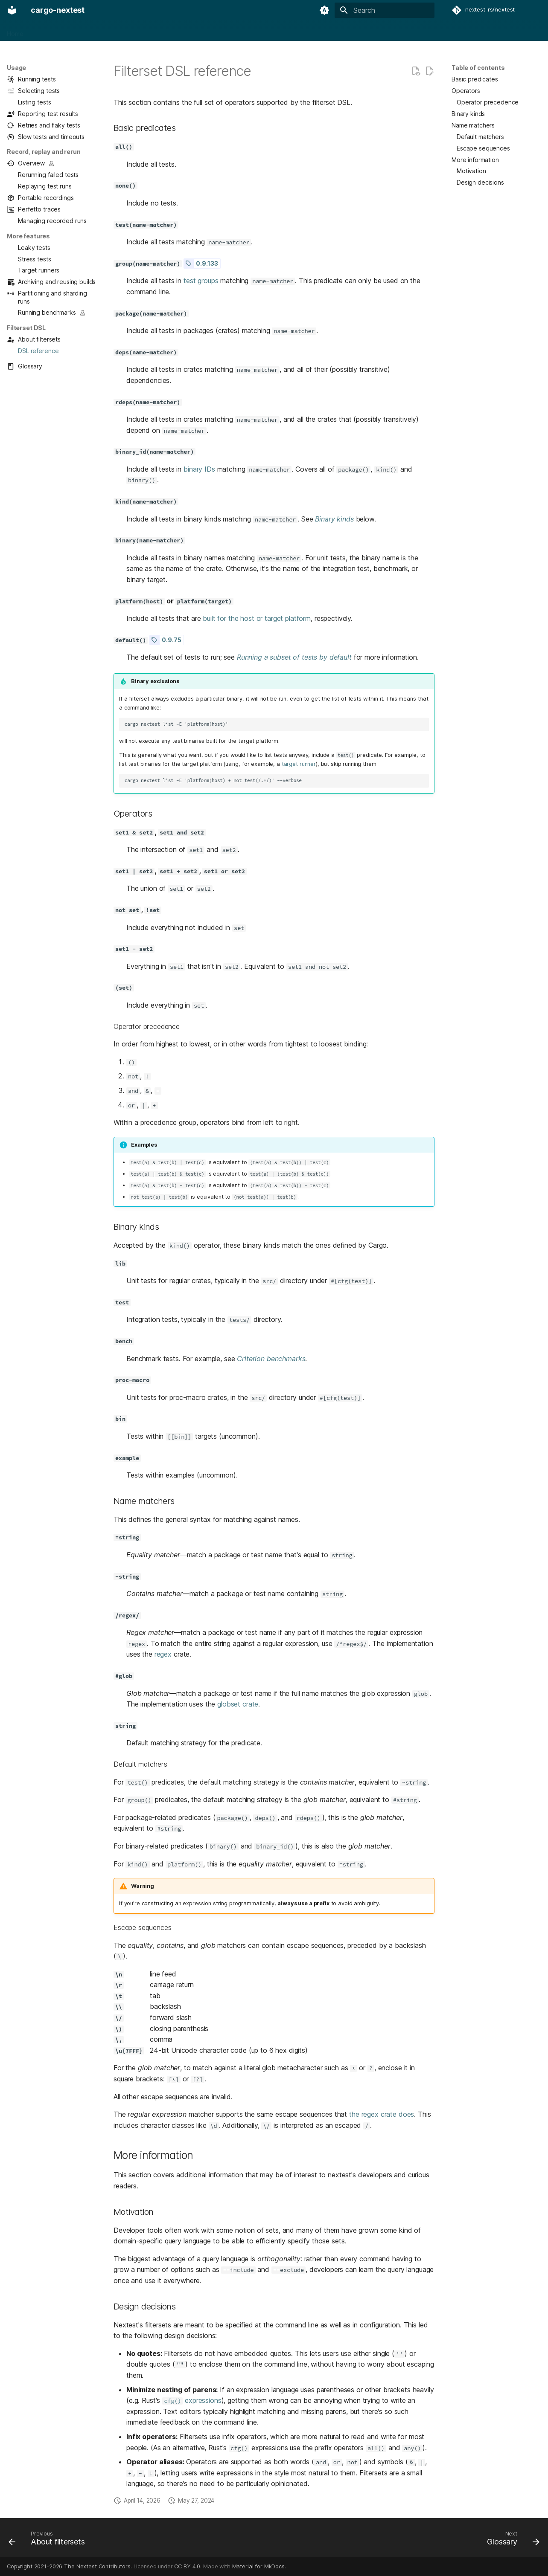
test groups (201, 280)
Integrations (153, 31)
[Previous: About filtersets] (49, 2540)
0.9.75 (171, 640)
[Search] (384, 10)
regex (163, 1654)
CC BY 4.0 (187, 2566)
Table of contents (478, 67)
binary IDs (199, 469)
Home (15, 31)
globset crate (237, 1704)
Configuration (107, 31)
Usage (70, 31)
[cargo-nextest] (11, 10)
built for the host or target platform (257, 618)
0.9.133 (207, 263)
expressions (191, 2400)
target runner (299, 764)
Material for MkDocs (258, 2566)
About (41, 31)
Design (189, 31)
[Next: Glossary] (510, 2540)
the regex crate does (381, 2114)
